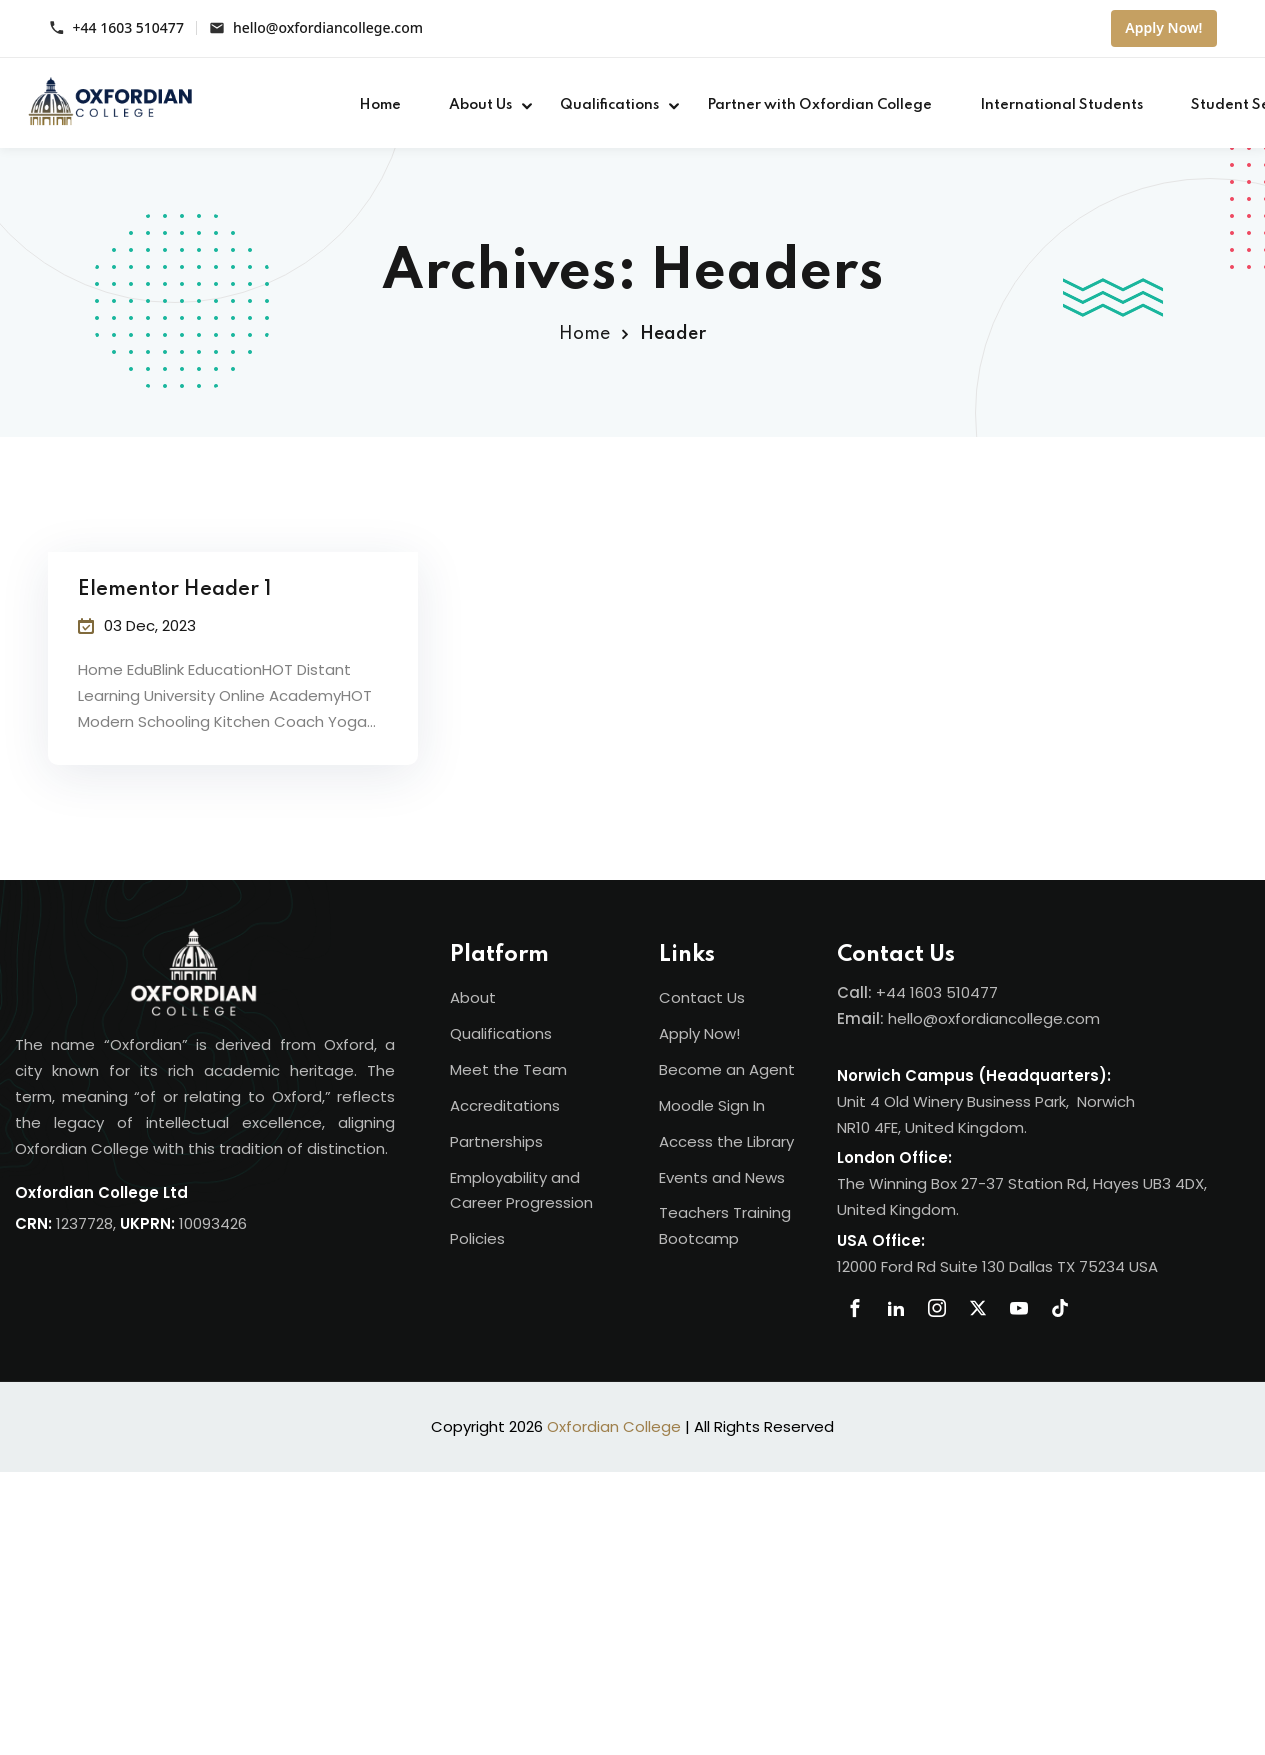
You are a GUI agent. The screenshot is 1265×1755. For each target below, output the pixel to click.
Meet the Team (508, 1069)
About (473, 997)
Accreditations (505, 1105)
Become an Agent (727, 1069)
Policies (477, 1238)
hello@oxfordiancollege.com (328, 28)
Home (380, 105)
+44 (893, 992)
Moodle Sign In (712, 1105)
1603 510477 (954, 992)
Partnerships (496, 1141)
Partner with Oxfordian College (819, 105)
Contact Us (702, 997)
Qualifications (609, 105)
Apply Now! (1163, 27)
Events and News (722, 1177)
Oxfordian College (614, 1426)
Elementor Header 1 (174, 590)
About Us (480, 105)
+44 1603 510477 (128, 28)
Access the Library (726, 1141)
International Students (1061, 105)
